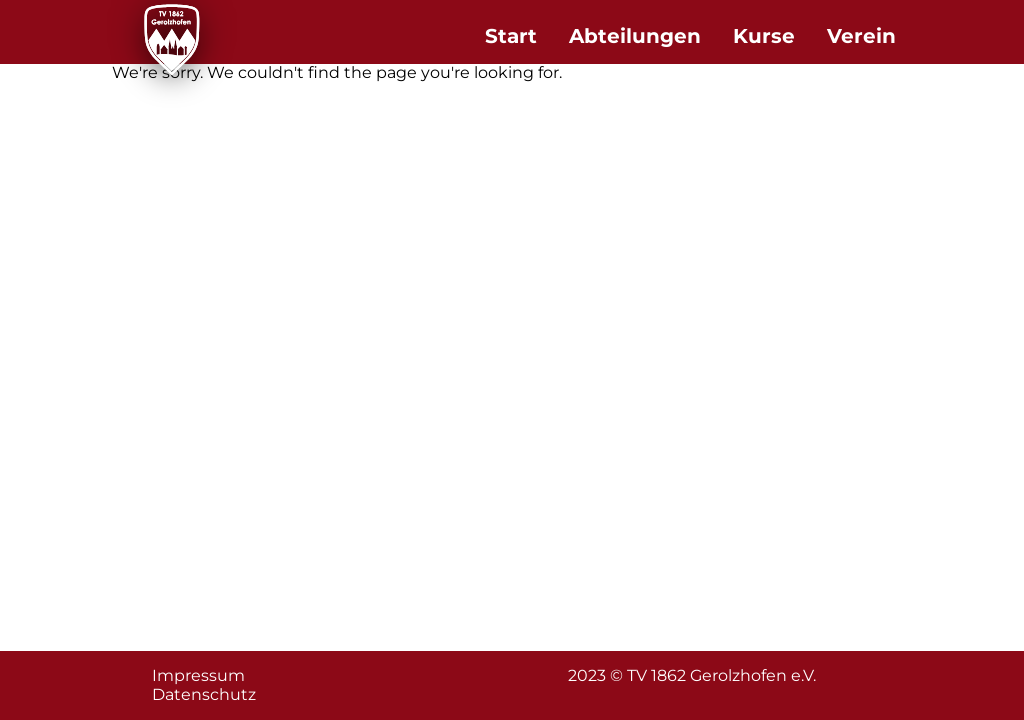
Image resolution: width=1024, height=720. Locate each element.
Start (511, 36)
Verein (861, 36)
